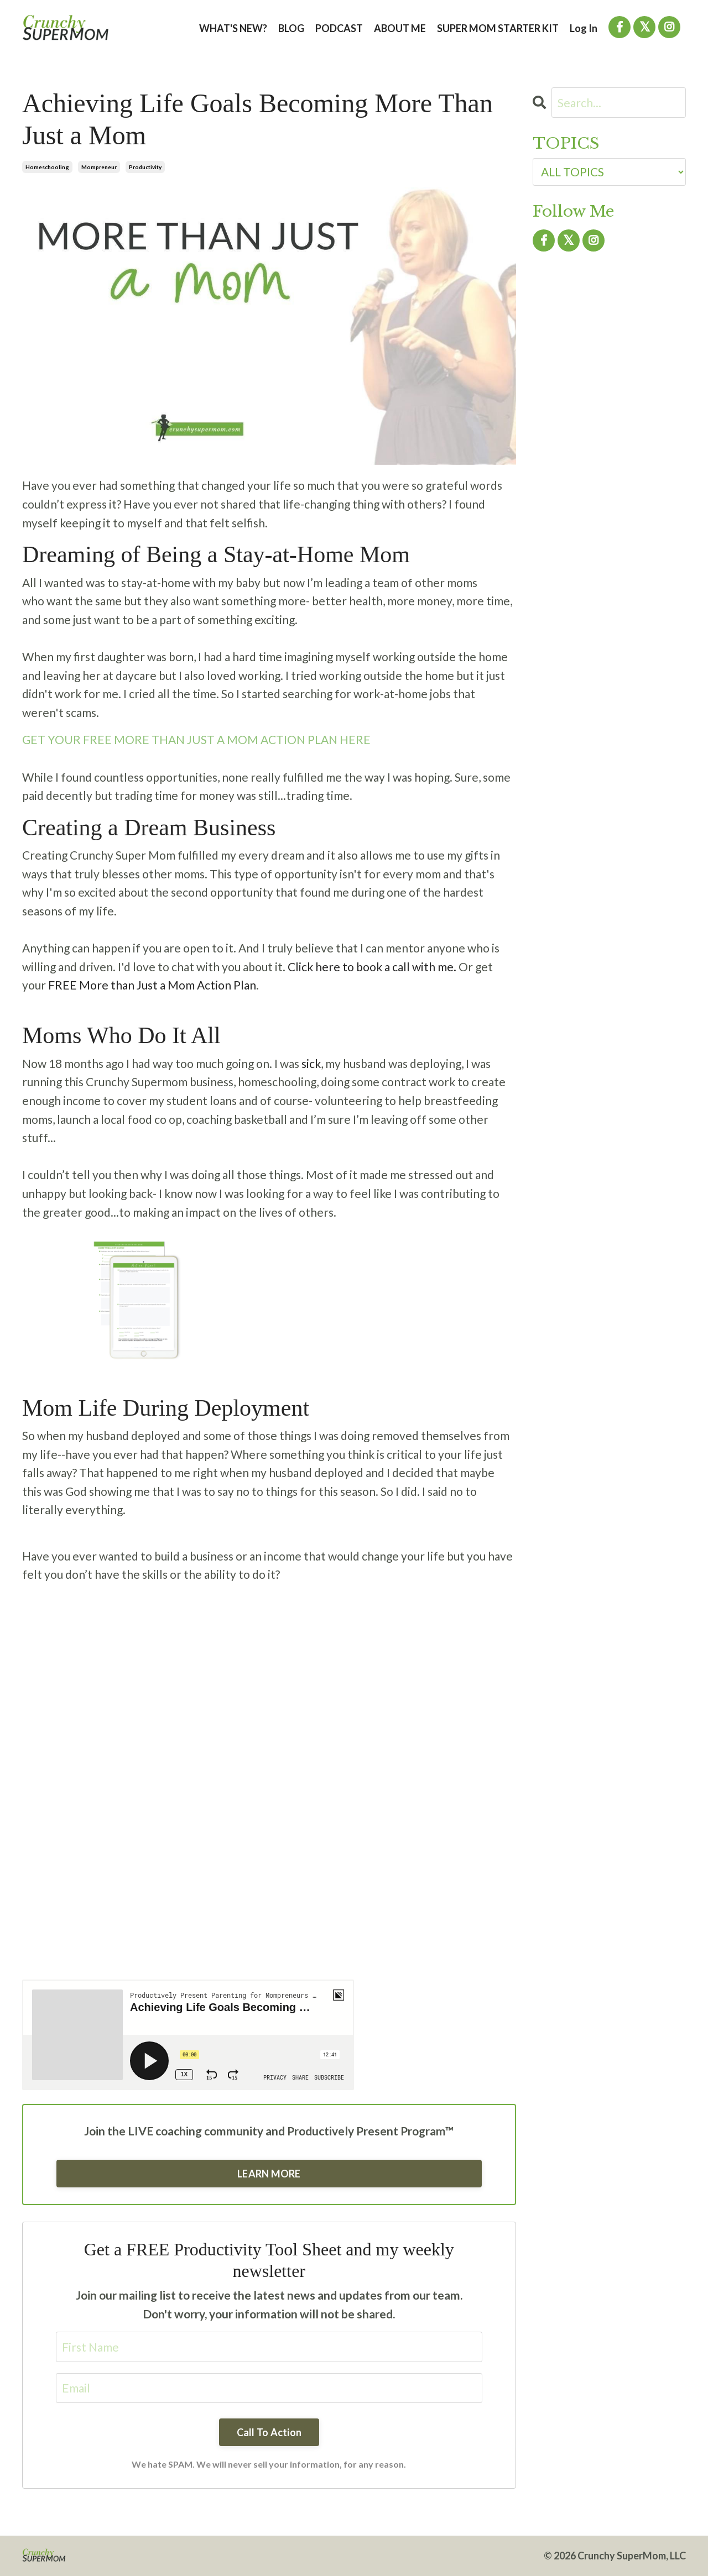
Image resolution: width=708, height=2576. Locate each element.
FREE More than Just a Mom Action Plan (152, 985)
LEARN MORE (269, 2173)
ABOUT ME (400, 28)
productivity (145, 167)
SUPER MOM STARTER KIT (498, 28)
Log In (583, 28)
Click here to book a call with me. (372, 966)
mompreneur (99, 167)
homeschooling (47, 167)
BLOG (291, 28)
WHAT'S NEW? (233, 28)
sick (311, 1063)
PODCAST (339, 28)
